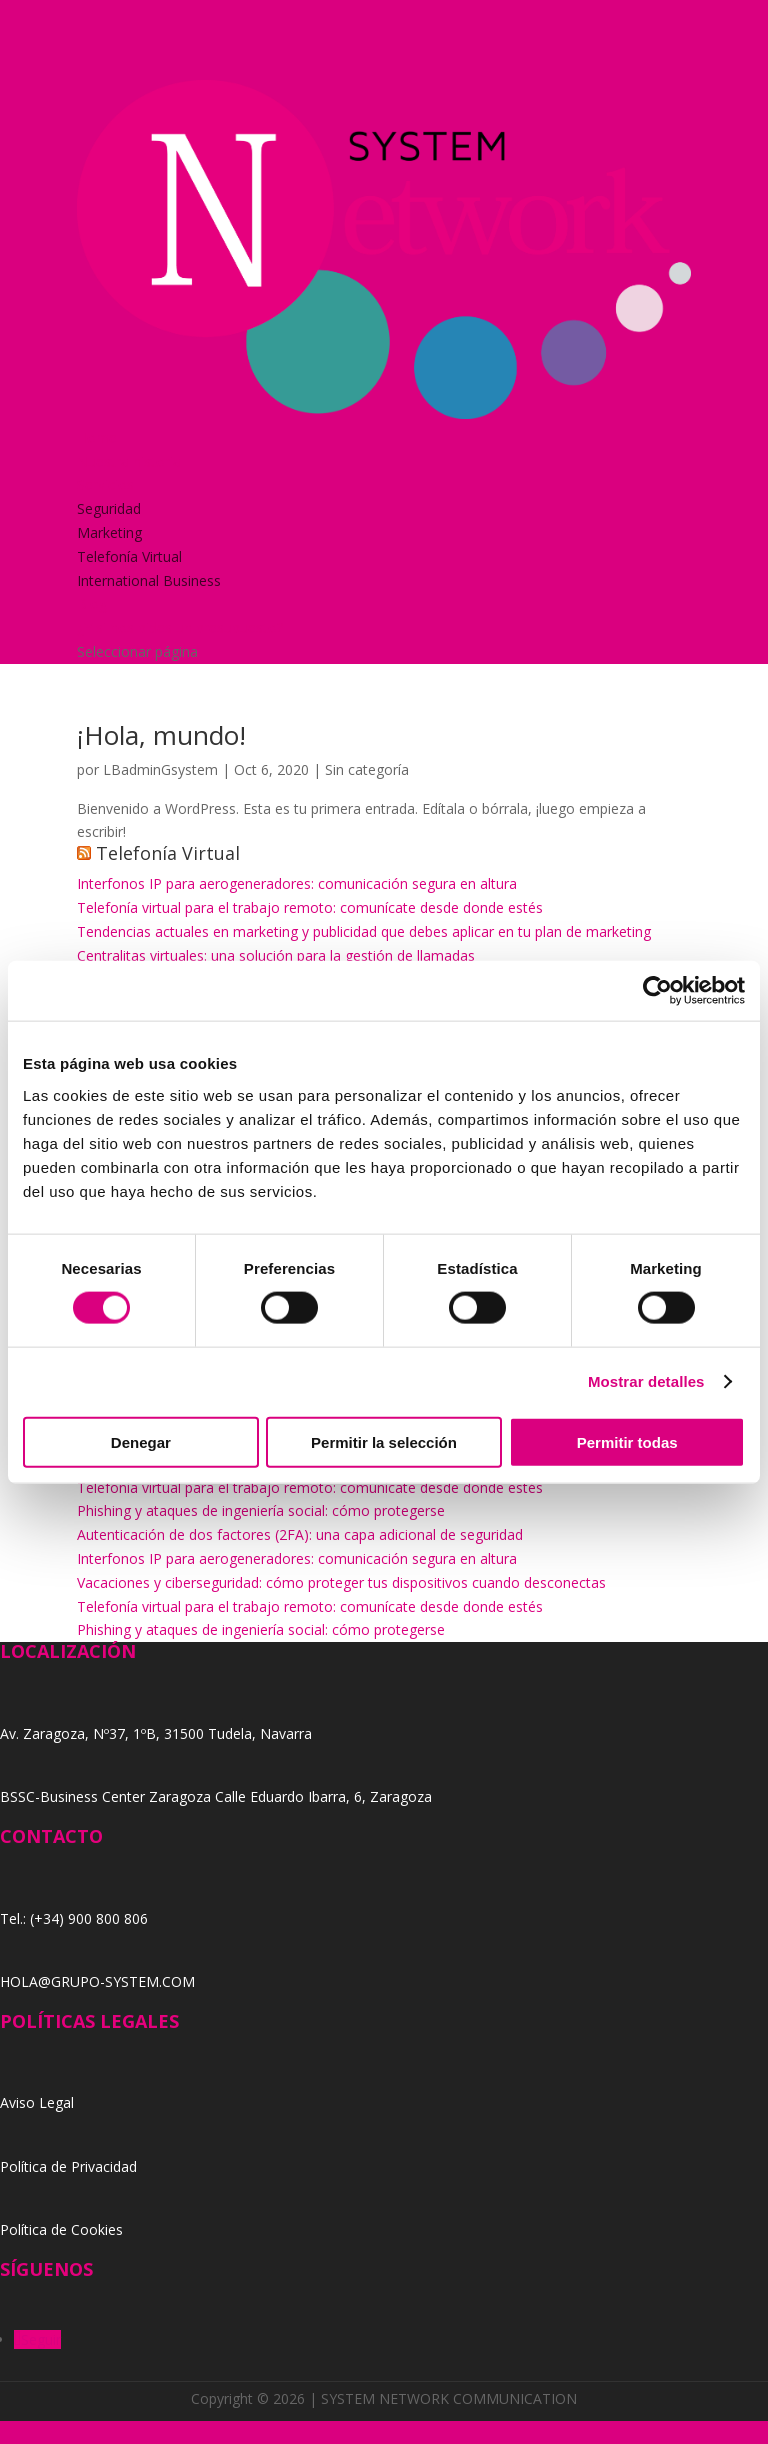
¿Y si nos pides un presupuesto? (180, 627)
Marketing (109, 532)
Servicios (105, 484)
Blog (92, 603)
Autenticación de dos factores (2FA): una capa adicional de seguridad (300, 1534)
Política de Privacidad (68, 2166)
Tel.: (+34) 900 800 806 (74, 1918)
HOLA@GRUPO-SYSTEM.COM (97, 1981)
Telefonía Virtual (129, 556)
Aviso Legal (37, 2102)
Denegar (141, 1441)
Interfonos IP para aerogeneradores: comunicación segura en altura (297, 883)
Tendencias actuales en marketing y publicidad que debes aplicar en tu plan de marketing (364, 931)
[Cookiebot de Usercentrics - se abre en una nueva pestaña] (657, 991)
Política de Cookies (61, 2229)
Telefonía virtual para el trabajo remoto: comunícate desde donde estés (310, 907)
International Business (149, 580)
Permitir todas (627, 1441)
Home (97, 437)
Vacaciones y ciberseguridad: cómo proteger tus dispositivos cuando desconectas (341, 1582)
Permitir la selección (384, 1441)
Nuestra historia (129, 461)
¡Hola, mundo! (161, 735)
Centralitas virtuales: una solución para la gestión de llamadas (276, 955)
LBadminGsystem (160, 769)
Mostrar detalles (646, 1381)
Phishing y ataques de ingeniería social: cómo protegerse (261, 1510)
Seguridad (109, 508)
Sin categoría (367, 769)
